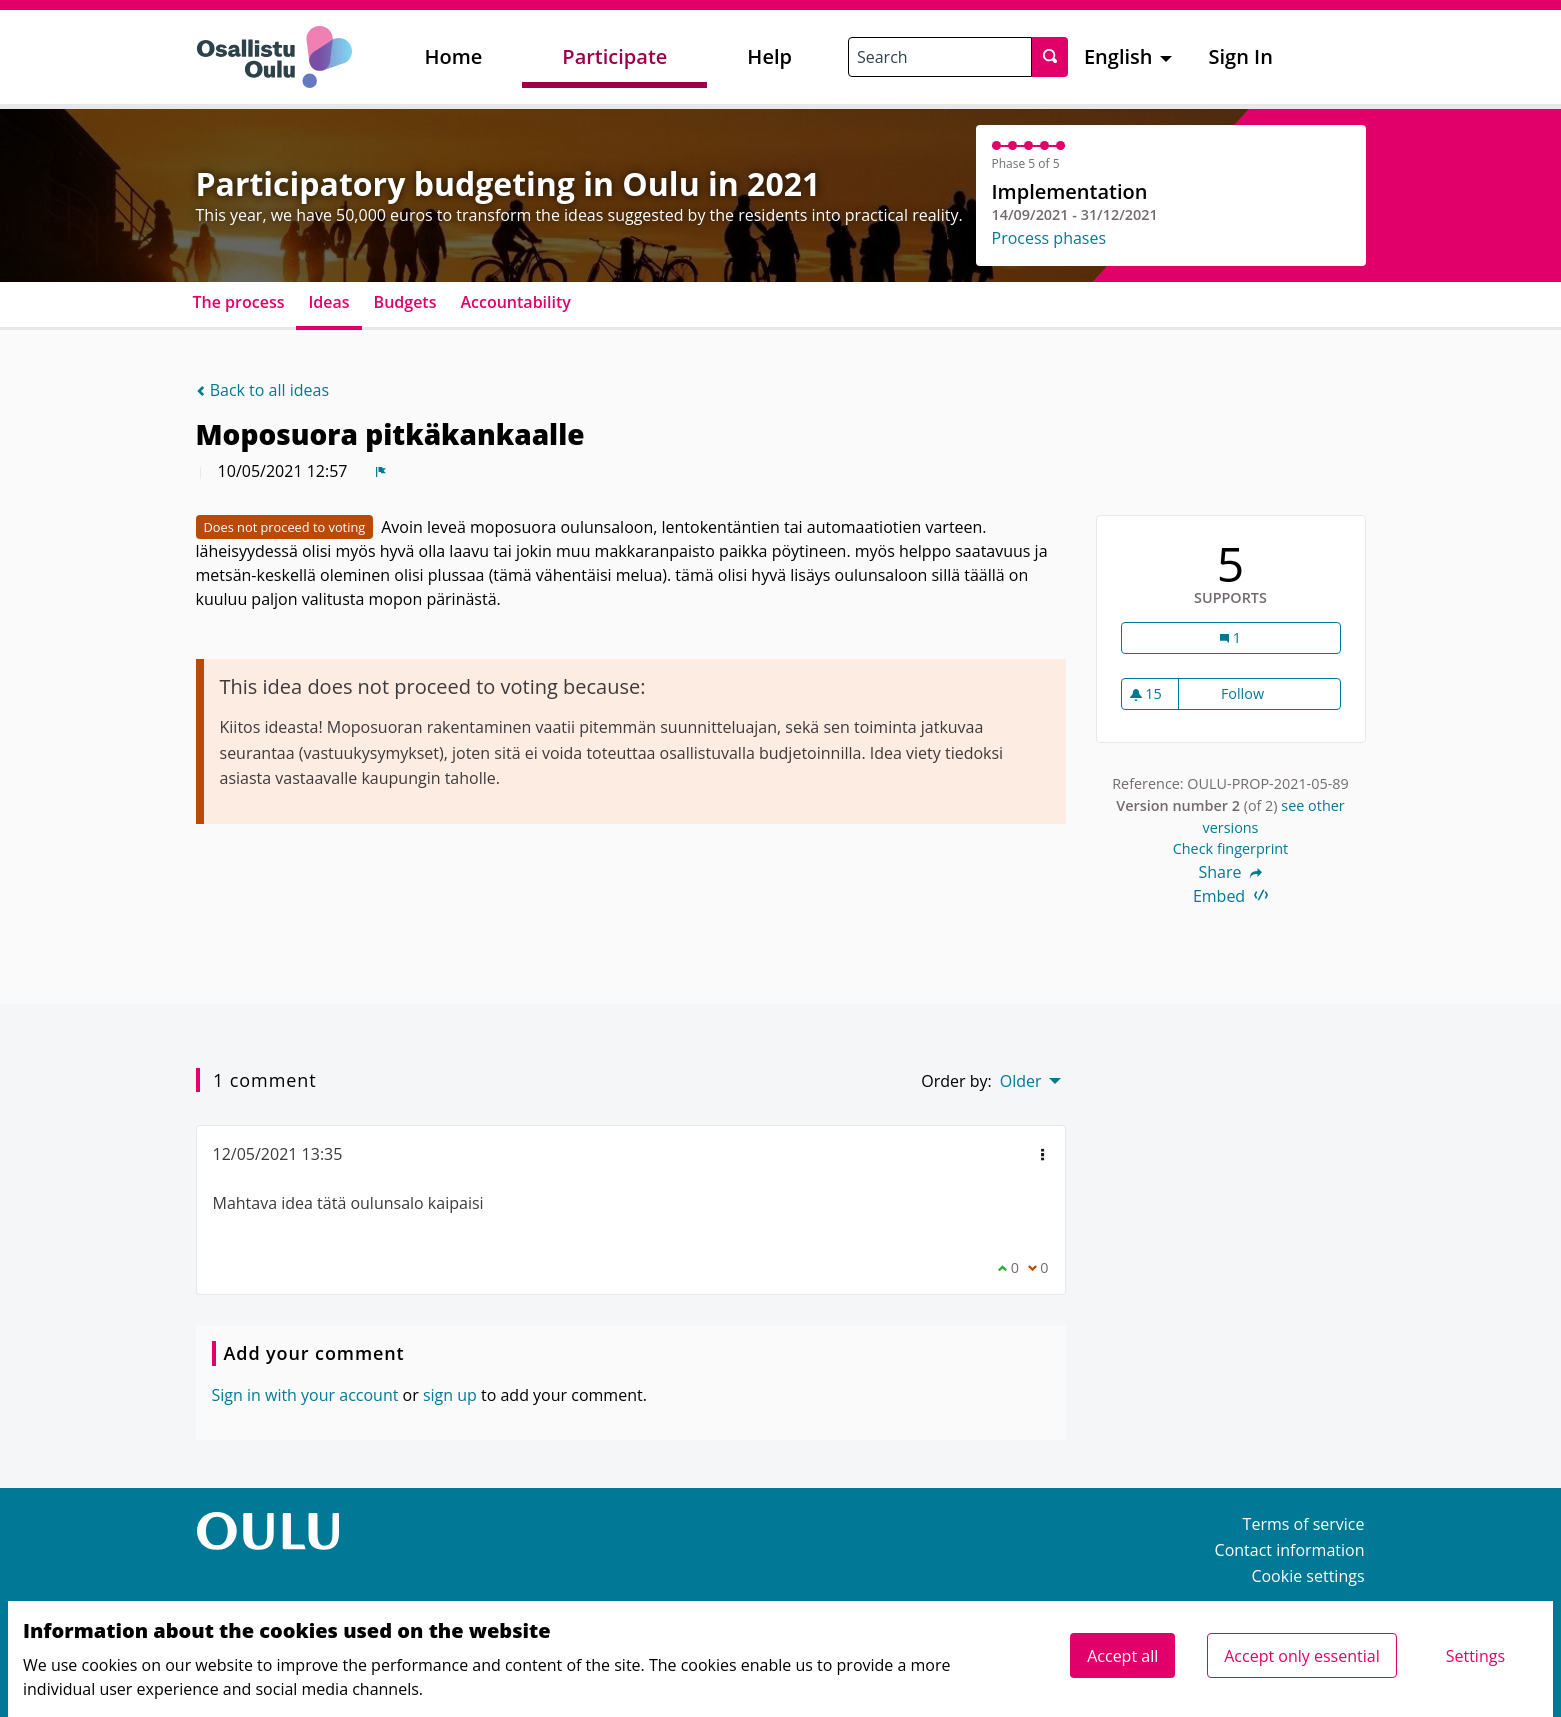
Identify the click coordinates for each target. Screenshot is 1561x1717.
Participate (614, 56)
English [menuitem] (1118, 56)
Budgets (405, 302)
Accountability (515, 302)
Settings (1475, 1656)
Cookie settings (1307, 1576)
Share (1231, 872)
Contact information (1290, 1550)
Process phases (1049, 238)
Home (454, 56)
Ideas (328, 302)
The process (239, 302)
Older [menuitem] (1021, 1081)
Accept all (1122, 1656)
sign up (450, 1395)
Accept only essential (1301, 1656)
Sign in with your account (305, 1395)
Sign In (1241, 56)
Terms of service (1304, 1524)
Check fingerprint (1231, 848)
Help (769, 56)
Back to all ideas (263, 390)
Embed (1230, 896)
